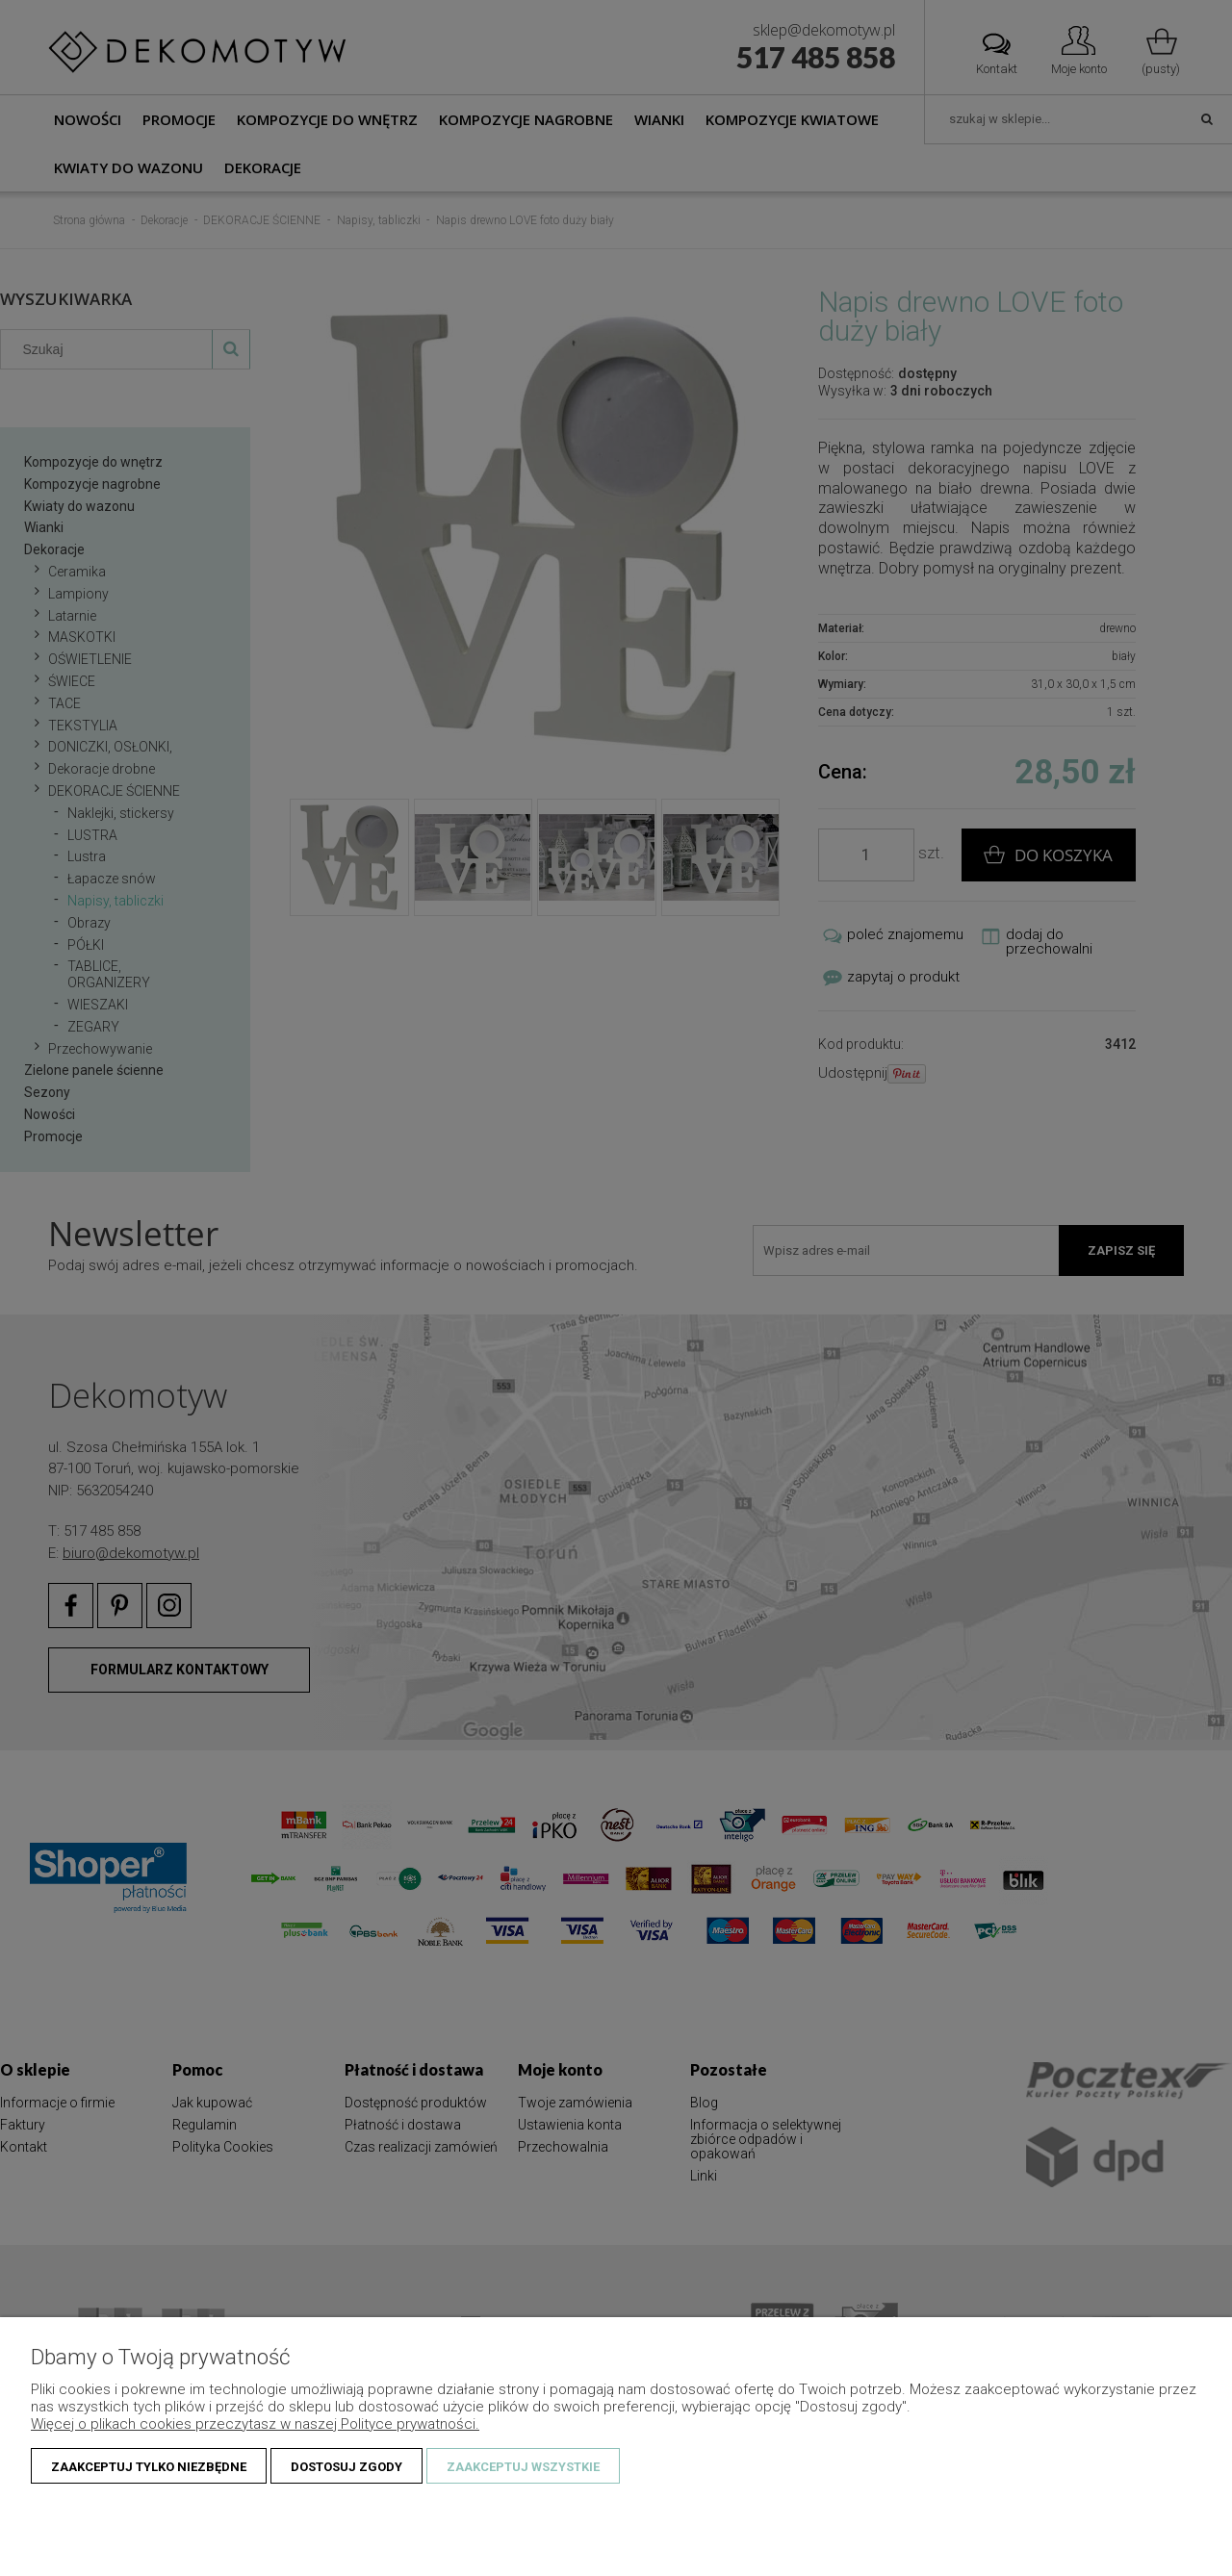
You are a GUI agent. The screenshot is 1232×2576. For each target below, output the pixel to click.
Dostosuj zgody (346, 2467)
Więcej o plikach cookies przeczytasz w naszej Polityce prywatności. (255, 2424)
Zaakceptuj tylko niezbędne (148, 2467)
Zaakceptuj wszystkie (523, 2467)
